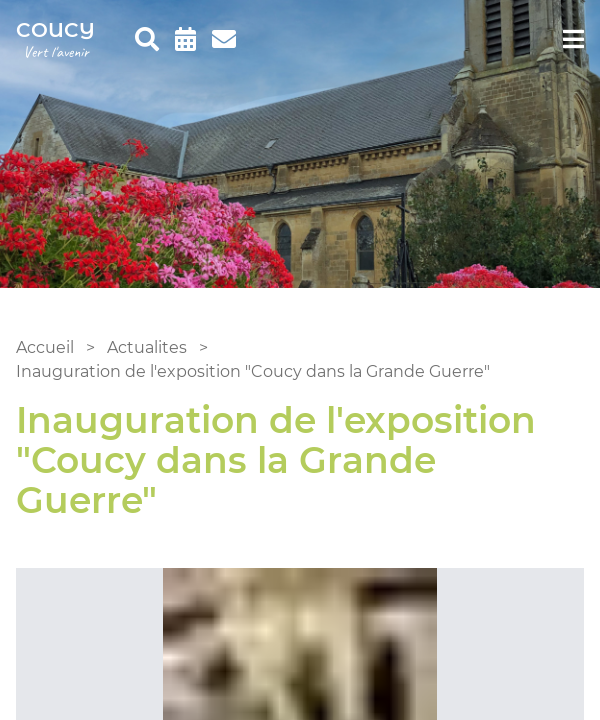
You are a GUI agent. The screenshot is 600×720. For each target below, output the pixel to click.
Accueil (45, 347)
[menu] (573, 40)
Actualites (147, 347)
